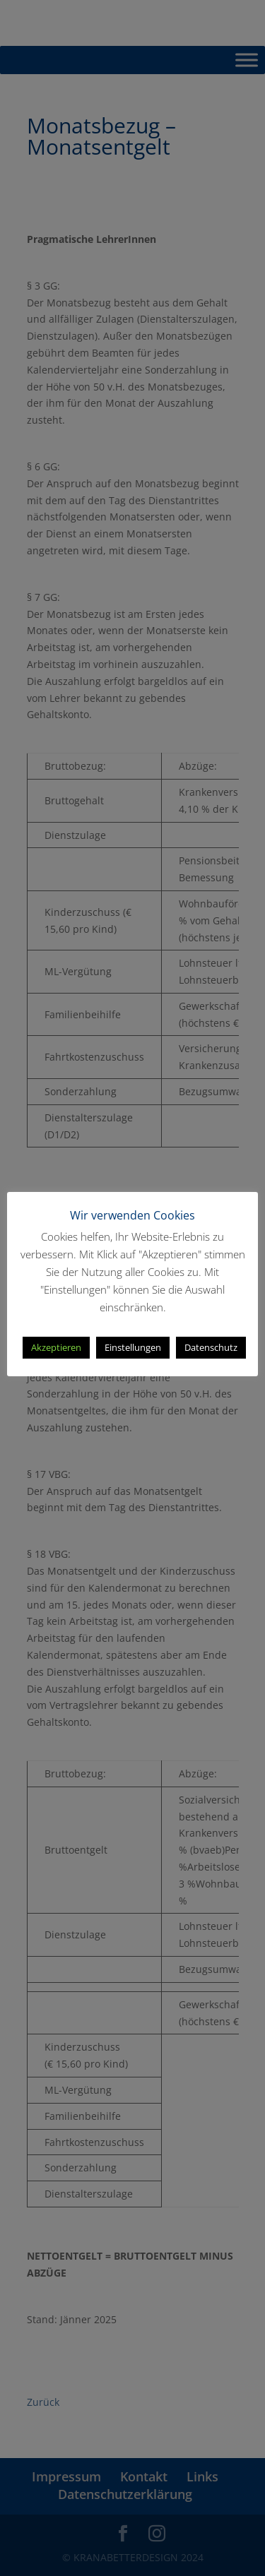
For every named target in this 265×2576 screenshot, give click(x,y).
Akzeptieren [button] (56, 1347)
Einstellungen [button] (133, 1347)
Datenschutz (210, 1347)
